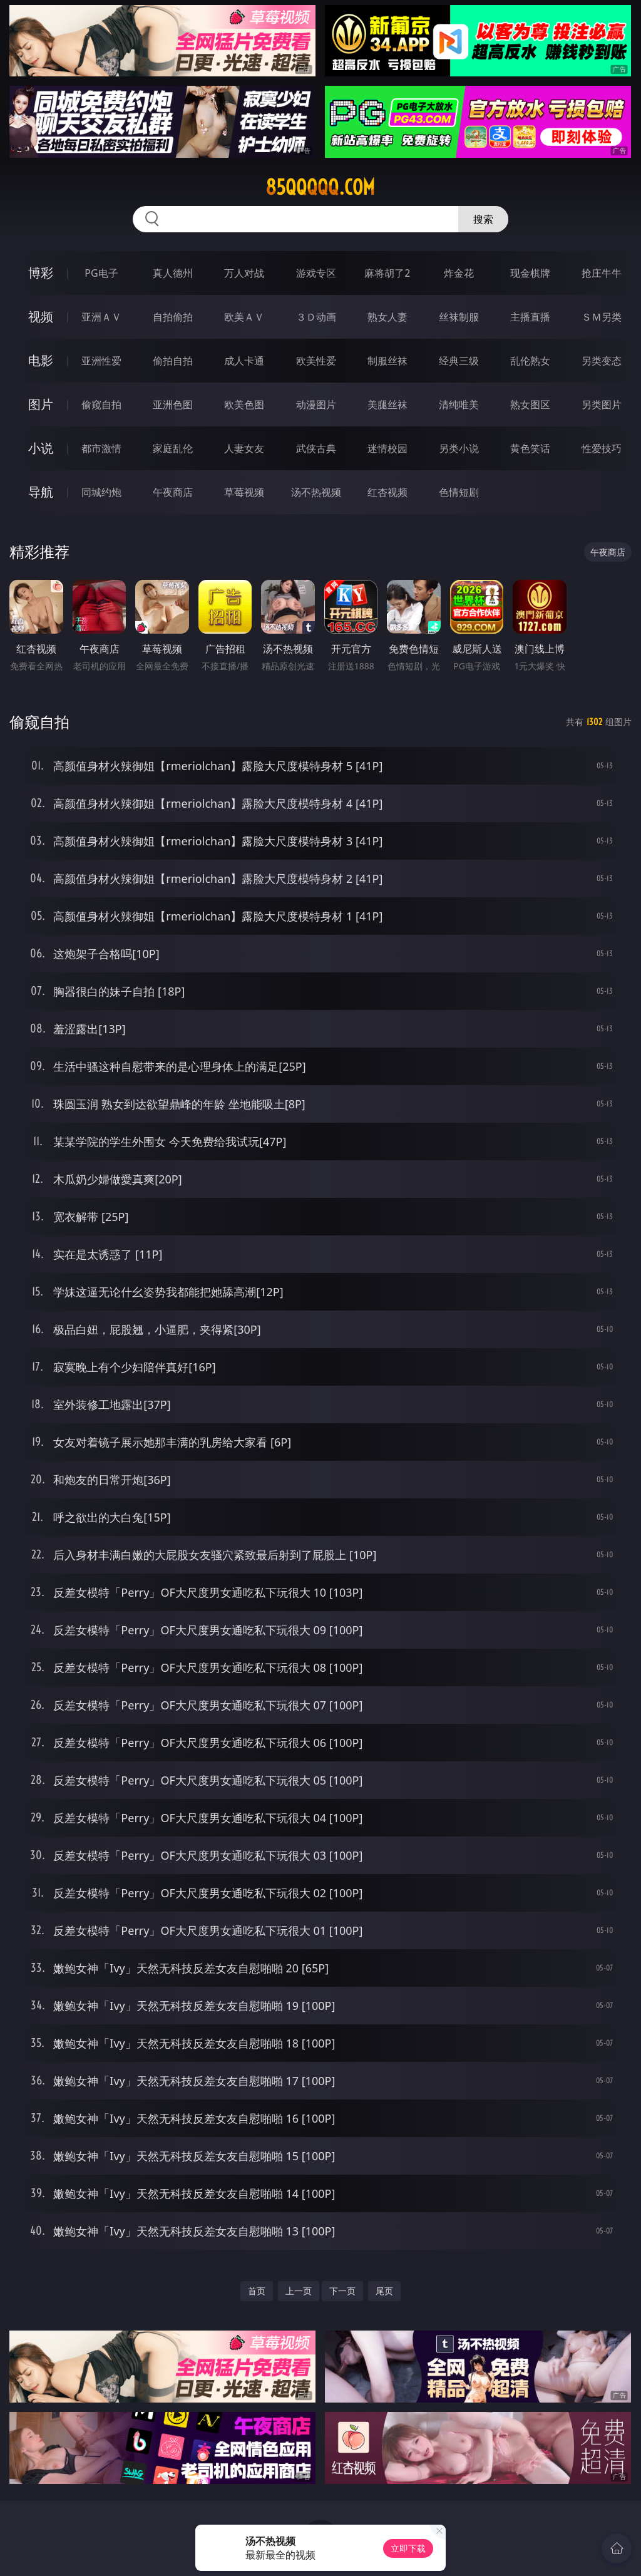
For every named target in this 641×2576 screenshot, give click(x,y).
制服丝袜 (387, 361)
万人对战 (244, 273)
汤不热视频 (316, 492)
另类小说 (459, 448)
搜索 (483, 219)
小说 (40, 448)
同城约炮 (101, 492)
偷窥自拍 (101, 404)
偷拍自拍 (173, 361)
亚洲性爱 (101, 361)
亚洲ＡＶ (101, 317)
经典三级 (459, 361)
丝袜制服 (459, 317)
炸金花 (459, 273)
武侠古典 (316, 448)
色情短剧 (459, 492)
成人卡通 (244, 361)
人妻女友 (244, 448)
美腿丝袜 (387, 404)
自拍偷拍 (173, 317)
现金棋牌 (530, 273)
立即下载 (408, 2548)
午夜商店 (173, 492)
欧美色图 (244, 404)
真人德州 (173, 273)
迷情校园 (387, 448)
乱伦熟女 (530, 361)
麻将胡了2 (387, 273)
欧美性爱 (316, 361)
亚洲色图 (173, 404)
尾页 (384, 2291)
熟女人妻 (387, 317)
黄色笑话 (530, 448)
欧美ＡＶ (244, 317)
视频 (40, 316)
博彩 (40, 272)
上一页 (298, 2291)
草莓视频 (244, 492)
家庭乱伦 (173, 448)
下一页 (342, 2291)
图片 (40, 404)
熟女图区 (530, 404)
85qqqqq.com (320, 187)
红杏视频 (387, 492)
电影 (40, 360)
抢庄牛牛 (602, 273)
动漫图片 (316, 404)
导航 (40, 491)
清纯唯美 (459, 404)
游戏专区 (316, 273)
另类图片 (602, 404)
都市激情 (101, 448)
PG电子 (101, 273)
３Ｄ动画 (316, 317)
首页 (256, 2291)
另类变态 (602, 361)
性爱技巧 (602, 448)
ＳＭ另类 (602, 317)
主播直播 (530, 317)
